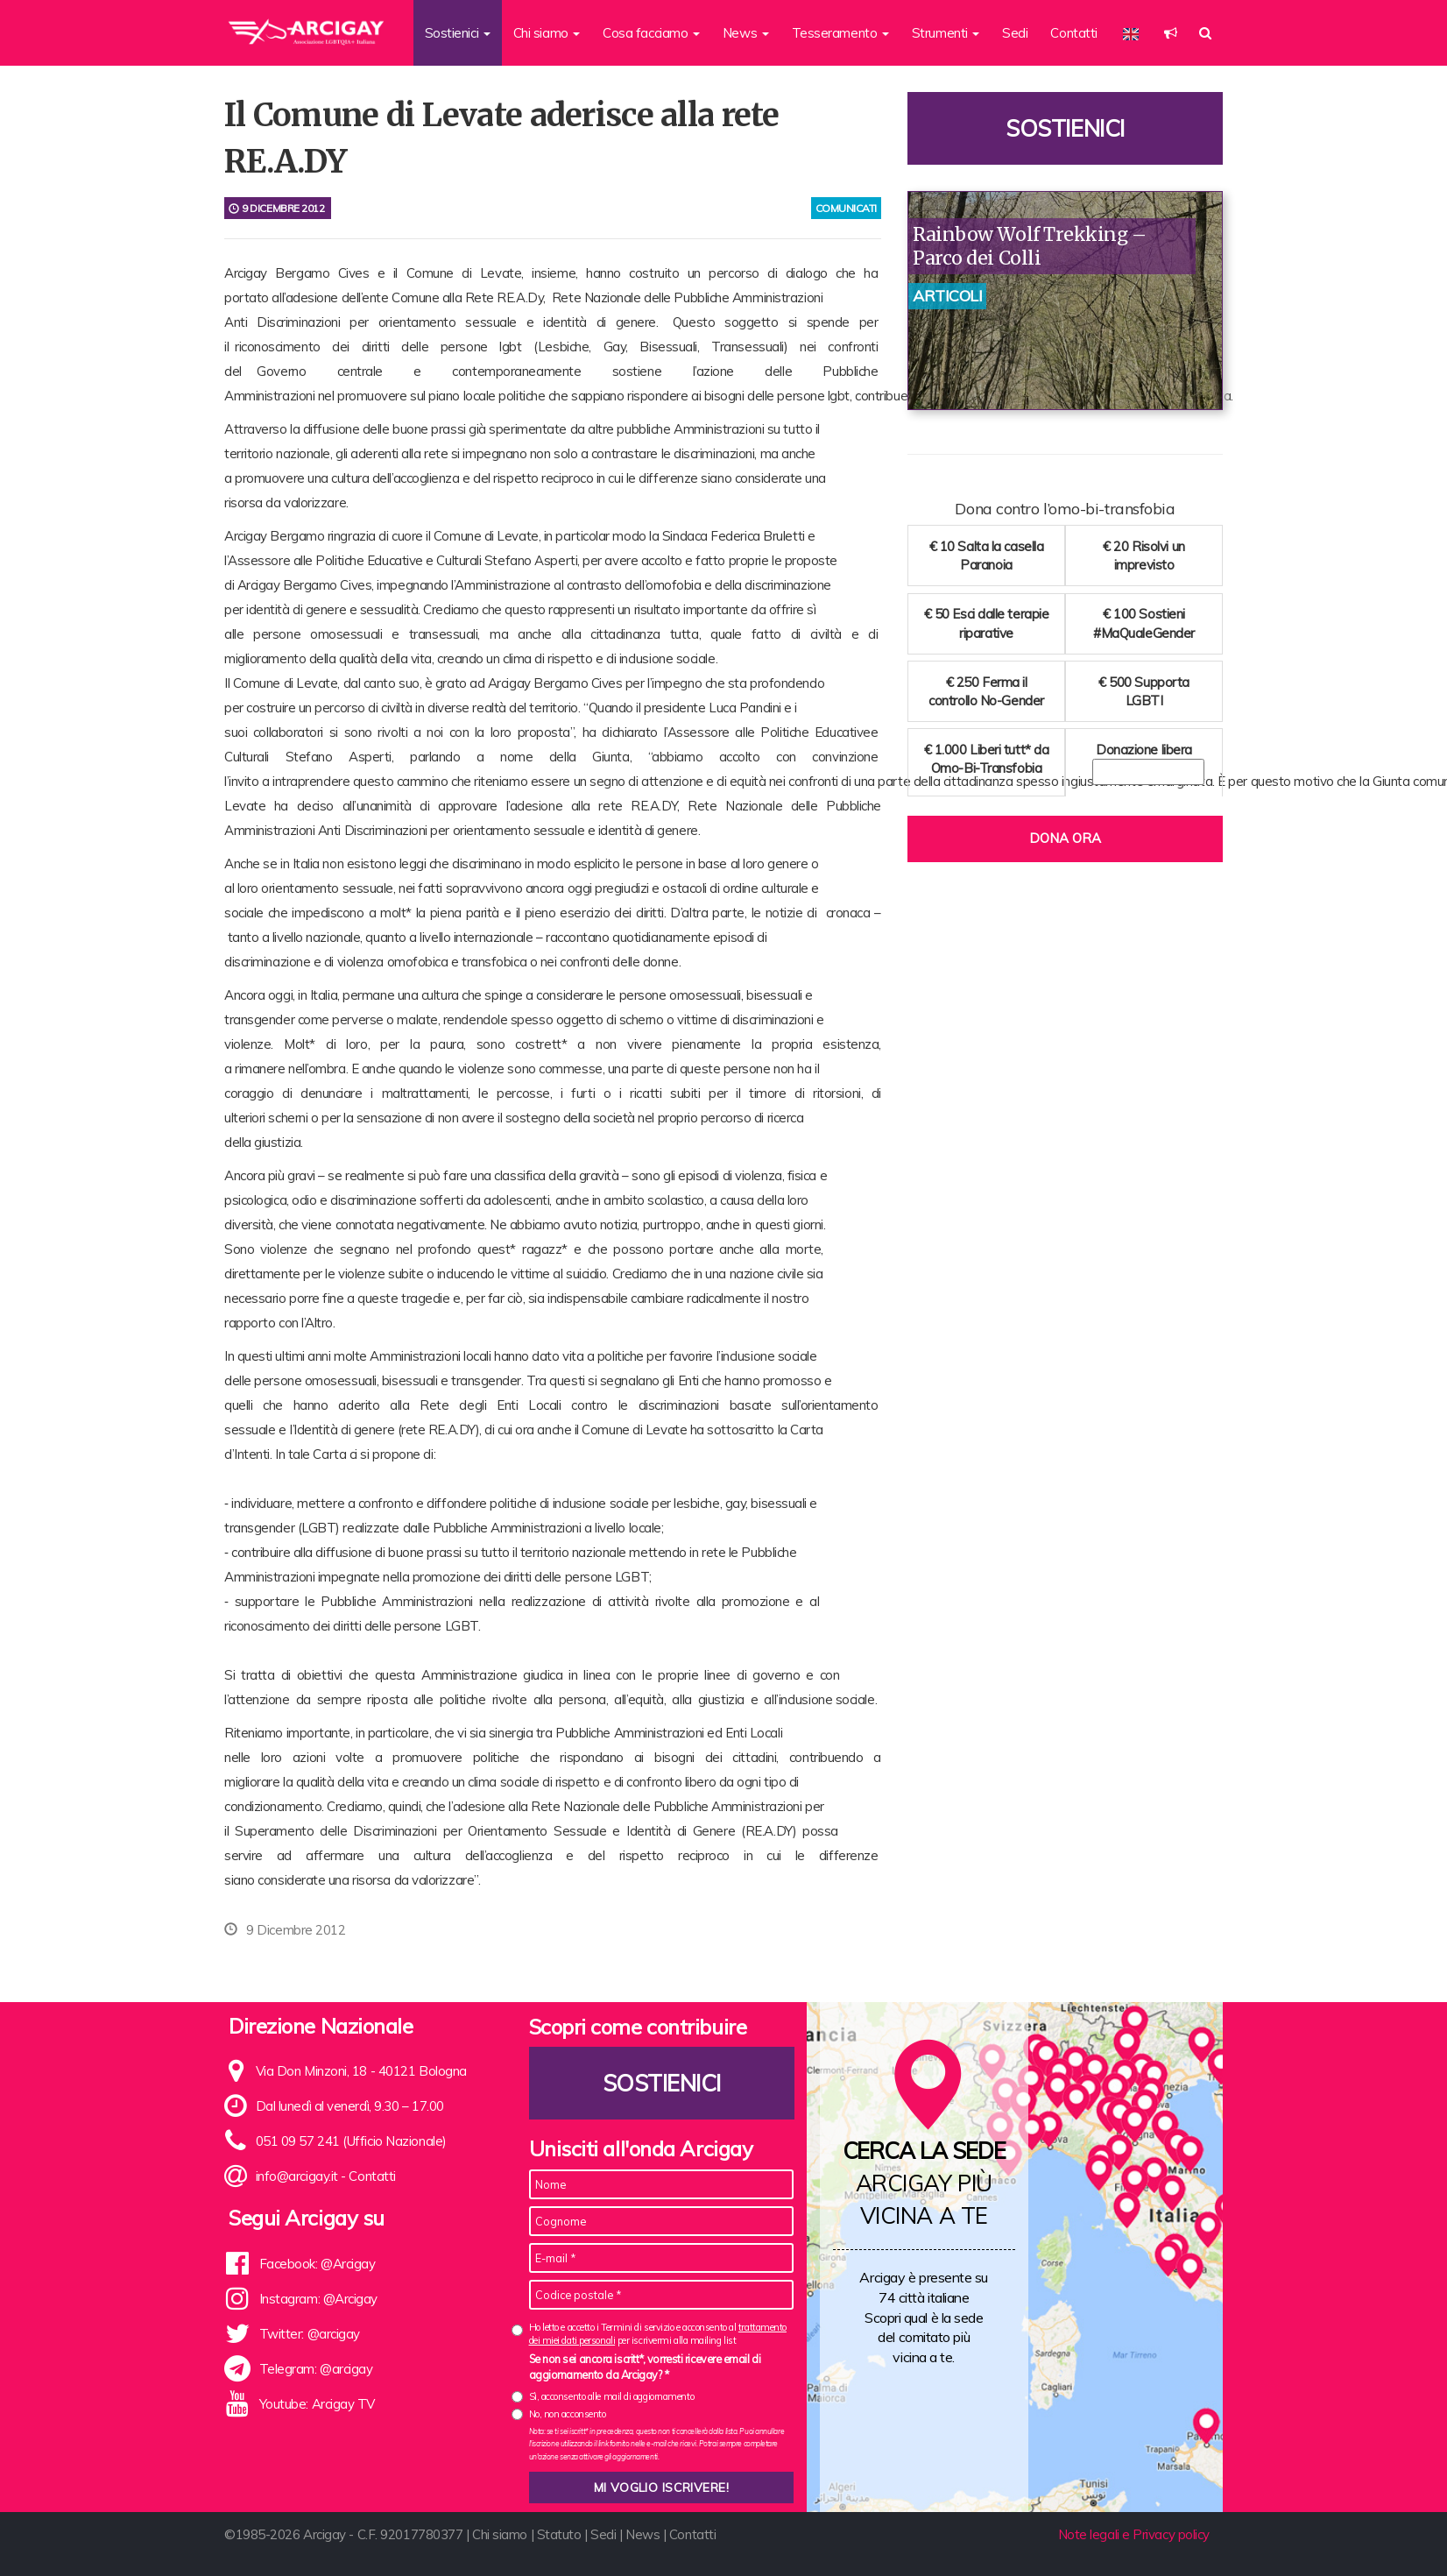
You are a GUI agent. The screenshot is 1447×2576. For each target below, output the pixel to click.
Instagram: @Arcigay (318, 2298)
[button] (1171, 33)
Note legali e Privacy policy (1134, 2534)
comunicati (846, 208)
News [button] (746, 33)
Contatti (1073, 33)
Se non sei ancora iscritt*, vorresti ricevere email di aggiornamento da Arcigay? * (645, 2366)
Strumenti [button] (946, 33)
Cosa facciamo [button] (651, 33)
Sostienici (1065, 128)
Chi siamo (499, 2534)
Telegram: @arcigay (316, 2368)
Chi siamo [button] (547, 33)
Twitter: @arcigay (309, 2333)
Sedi (1014, 33)
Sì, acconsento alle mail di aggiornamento (612, 2396)
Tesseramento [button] (840, 33)
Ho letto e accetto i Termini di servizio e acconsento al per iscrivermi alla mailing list (658, 2333)
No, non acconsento (567, 2414)
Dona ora (1065, 838)
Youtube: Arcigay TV (317, 2404)
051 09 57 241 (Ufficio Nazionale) (351, 2141)
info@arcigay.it (297, 2176)
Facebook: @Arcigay (317, 2263)
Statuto (559, 2534)
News (642, 2534)
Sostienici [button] (458, 33)
